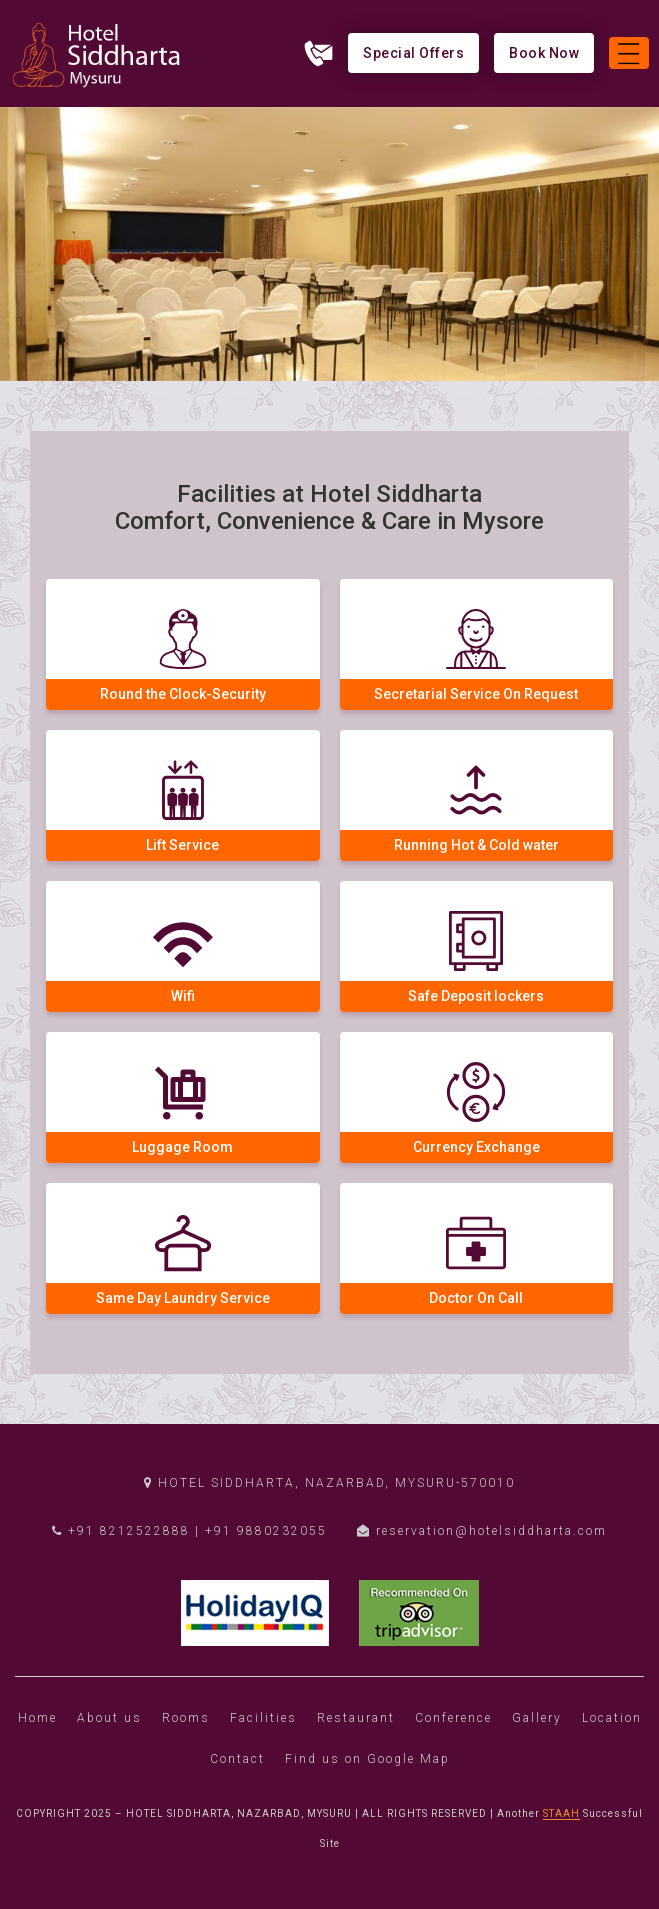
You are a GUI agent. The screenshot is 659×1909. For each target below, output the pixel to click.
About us (109, 1718)
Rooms (186, 1718)
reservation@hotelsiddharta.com (482, 1531)
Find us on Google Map (367, 1759)
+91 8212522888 (121, 1531)
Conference (453, 1718)
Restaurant (356, 1718)
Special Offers (413, 53)
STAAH (561, 1813)
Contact (237, 1759)
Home (37, 1718)
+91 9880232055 (266, 1531)
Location (612, 1718)
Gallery (537, 1718)
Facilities (263, 1718)
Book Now (544, 53)
